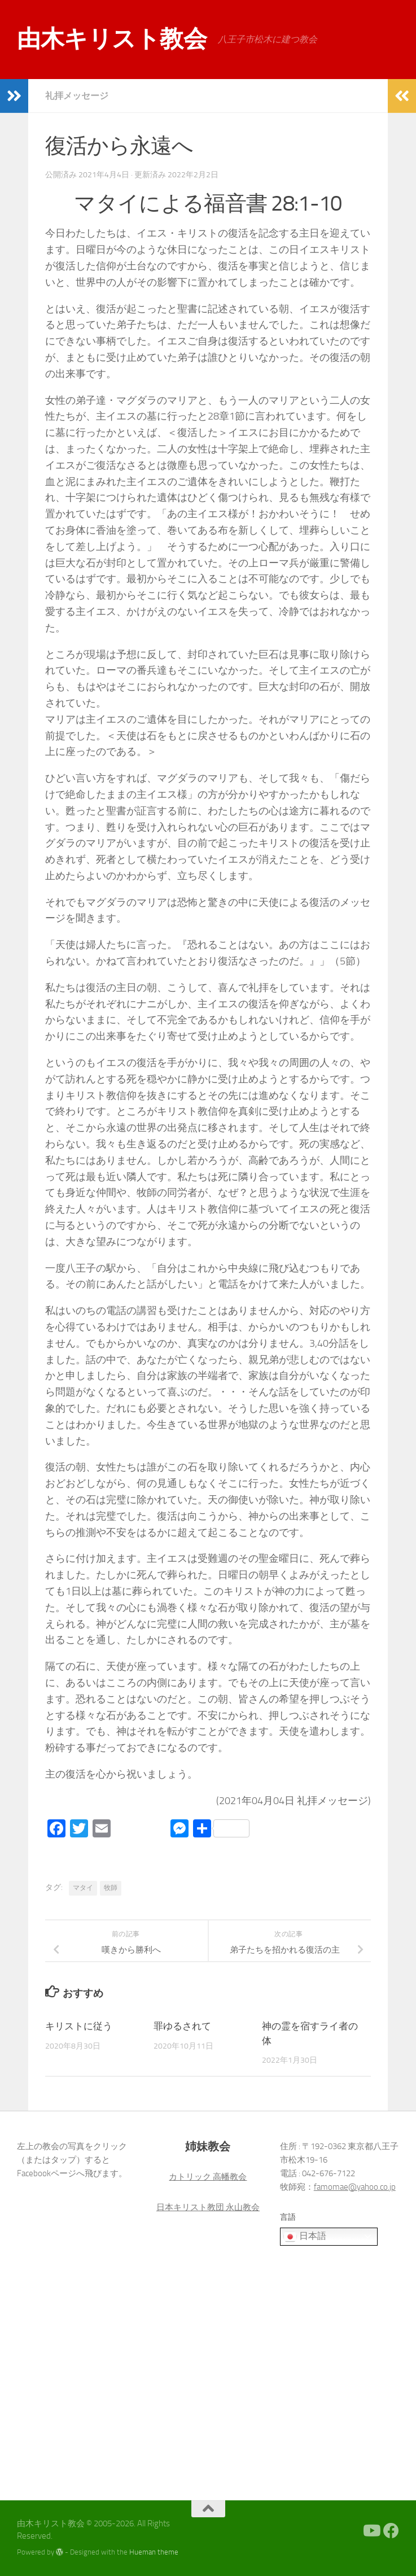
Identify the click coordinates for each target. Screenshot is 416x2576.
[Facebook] (391, 2531)
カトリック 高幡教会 (208, 2177)
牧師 (110, 1888)
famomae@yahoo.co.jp (355, 2187)
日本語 (304, 2236)
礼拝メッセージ (76, 95)
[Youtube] (371, 2531)
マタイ (83, 1888)
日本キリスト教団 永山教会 (208, 2207)
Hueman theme (153, 2552)
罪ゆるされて (182, 2026)
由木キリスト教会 (112, 39)
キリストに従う (78, 2026)
